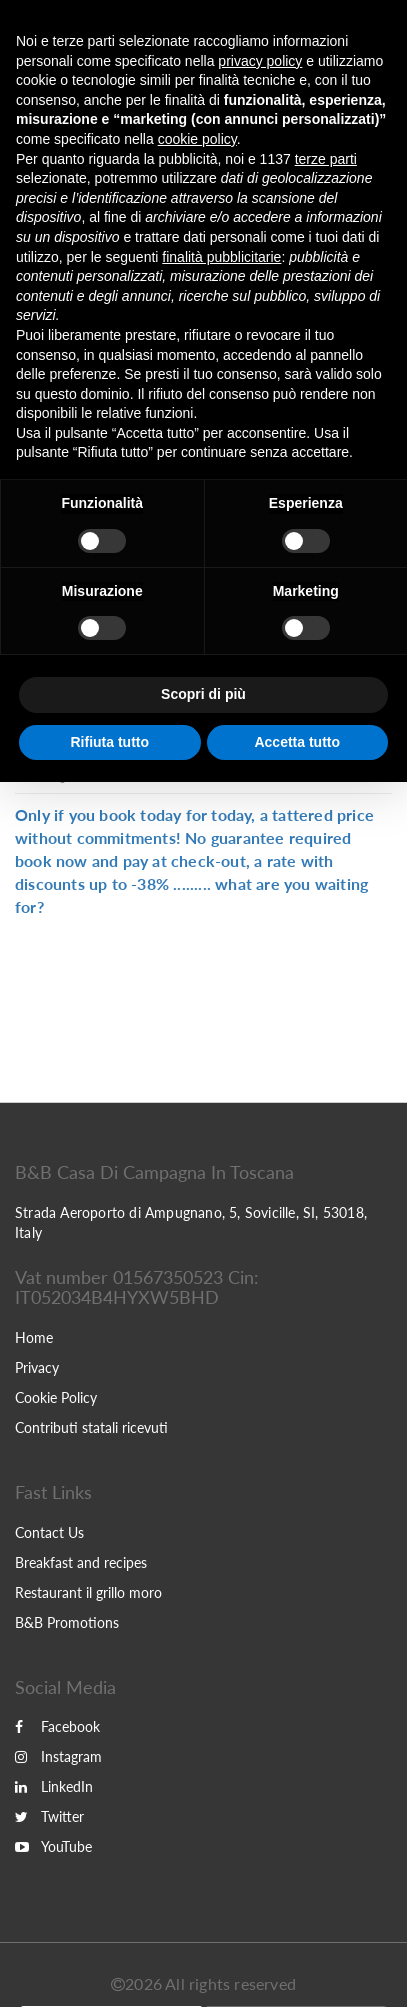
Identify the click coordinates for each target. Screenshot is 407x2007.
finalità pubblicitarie (221, 257)
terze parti (326, 159)
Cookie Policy (56, 1397)
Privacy (37, 1367)
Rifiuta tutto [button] (109, 742)
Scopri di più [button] (203, 694)
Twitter (49, 1816)
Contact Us (49, 1532)
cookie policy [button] (197, 139)
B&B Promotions (67, 1622)
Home (34, 1337)
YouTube (53, 1846)
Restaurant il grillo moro (88, 1592)
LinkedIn (54, 1786)
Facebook (57, 1726)
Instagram (58, 1756)
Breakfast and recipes (81, 1562)
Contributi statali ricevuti (91, 1427)
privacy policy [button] (260, 61)
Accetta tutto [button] (297, 742)
